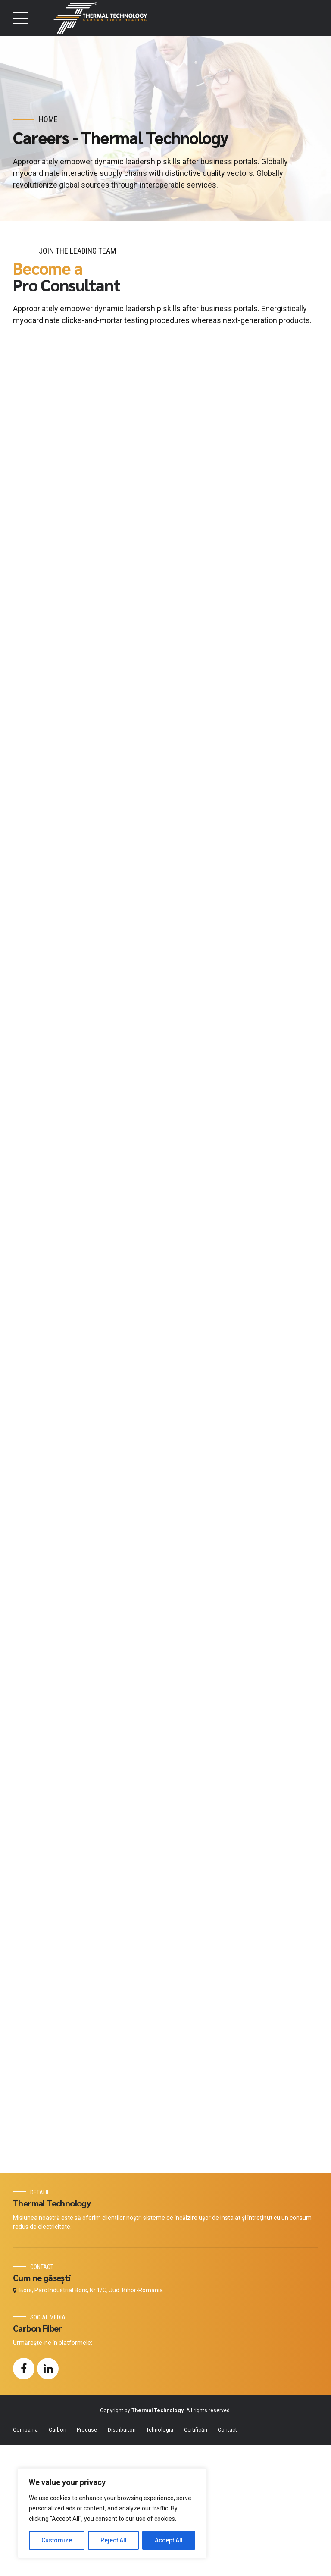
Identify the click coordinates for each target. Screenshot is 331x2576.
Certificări (195, 2560)
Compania (25, 2560)
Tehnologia (159, 2560)
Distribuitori (122, 2560)
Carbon (57, 2560)
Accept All (169, 2540)
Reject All (113, 2540)
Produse (87, 2560)
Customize (56, 2540)
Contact (227, 2560)
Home (48, 119)
